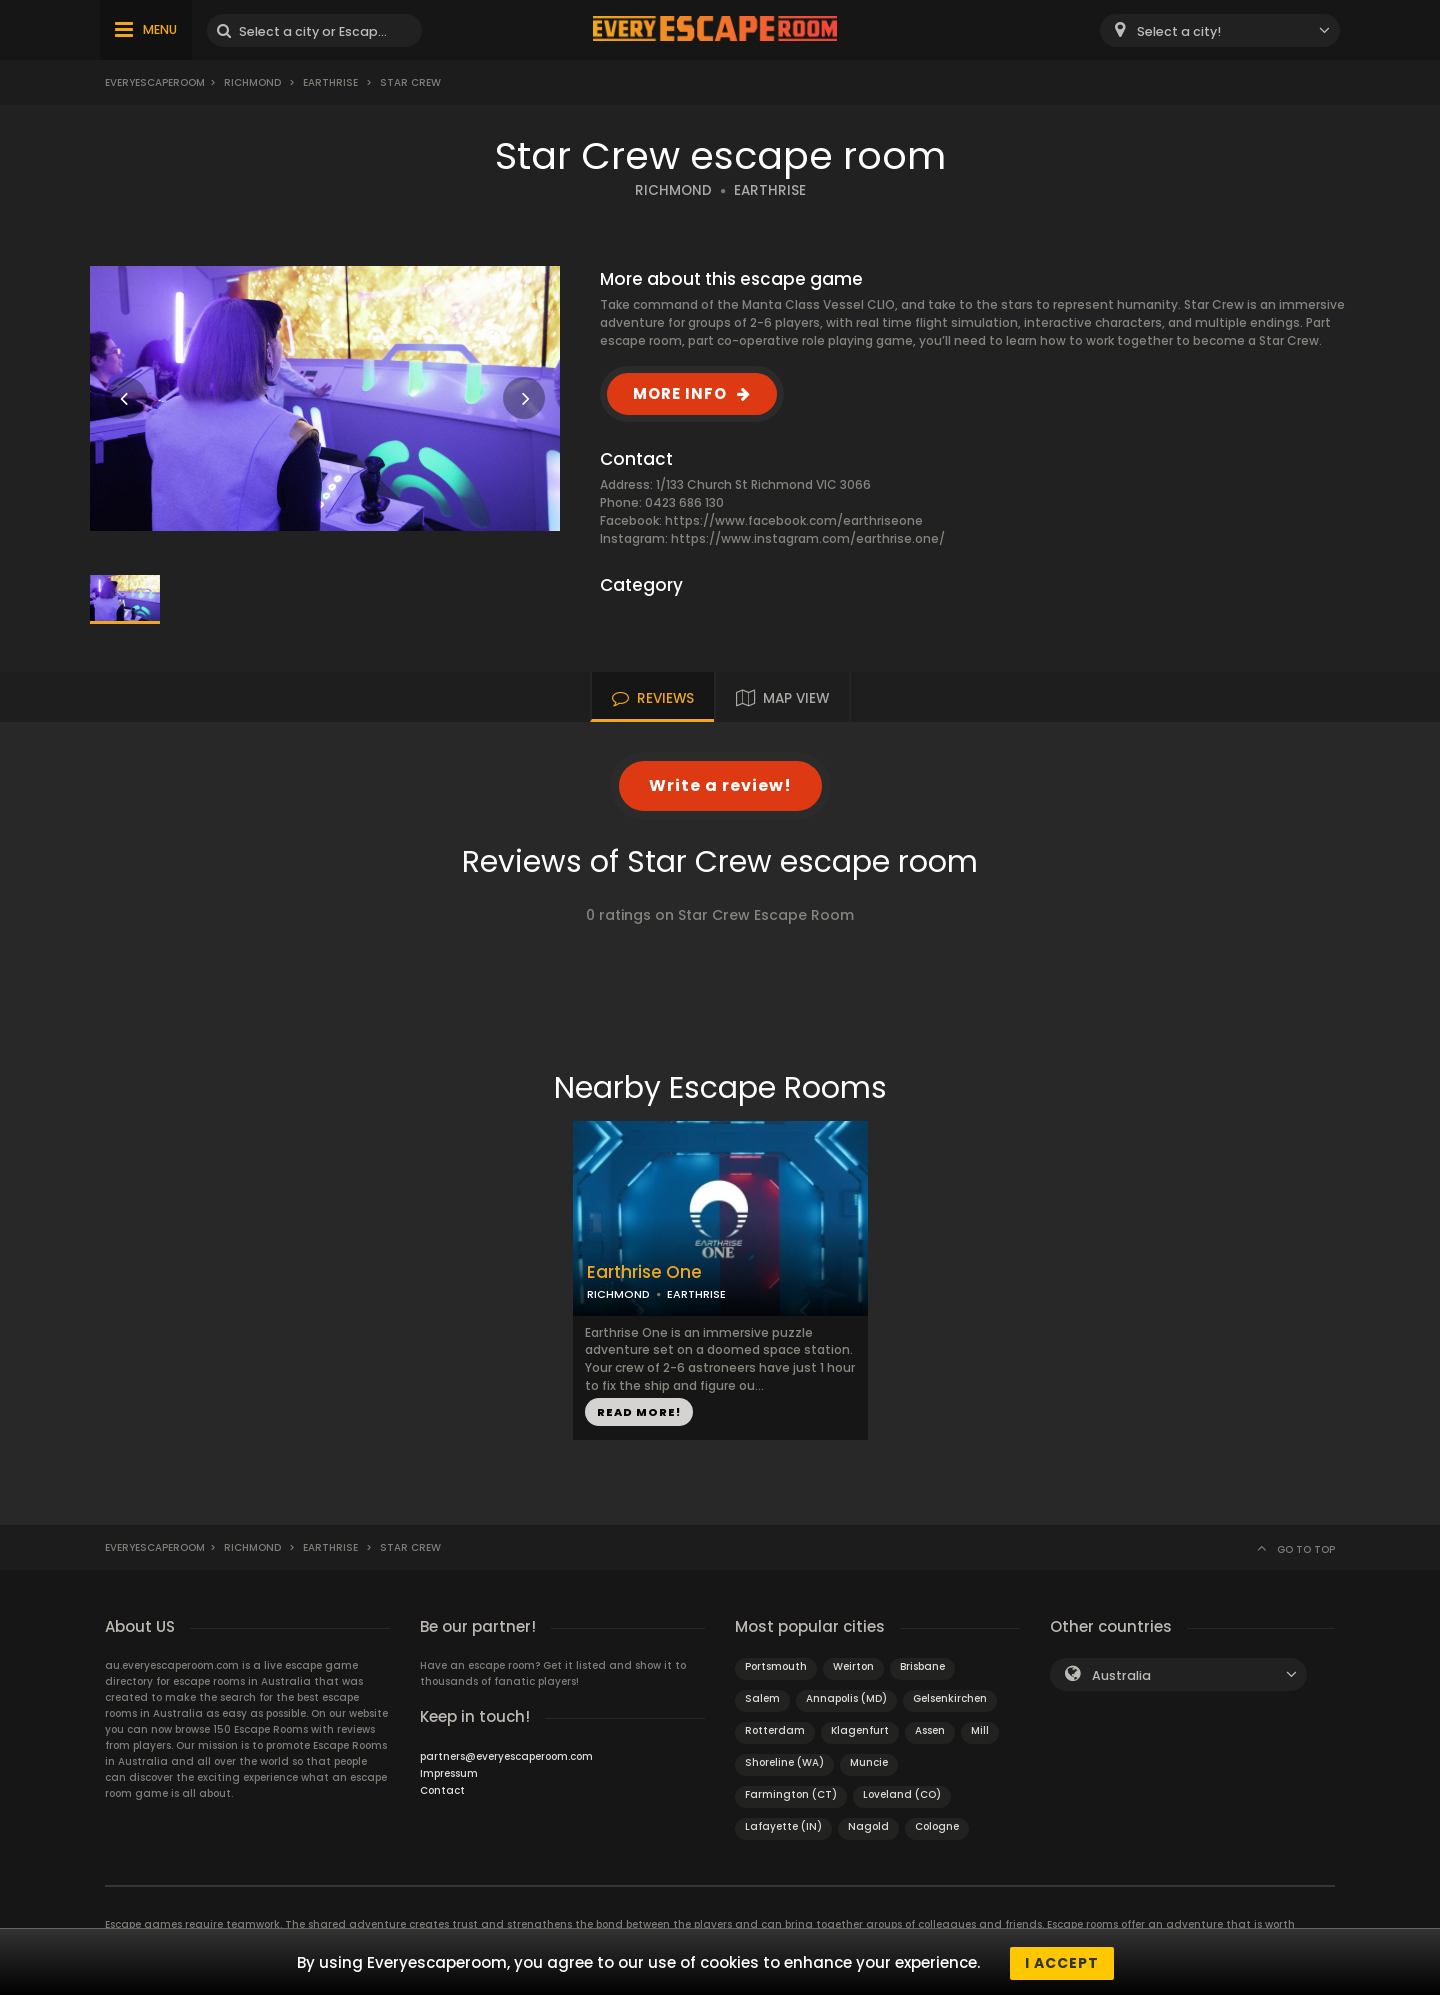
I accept (1062, 1963)
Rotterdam (775, 1730)
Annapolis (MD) (846, 1698)
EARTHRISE (770, 190)
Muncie (869, 1762)
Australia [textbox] (1121, 1675)
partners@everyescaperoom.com (506, 1756)
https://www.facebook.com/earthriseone (794, 520)
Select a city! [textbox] (1179, 31)
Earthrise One (644, 1272)
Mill (980, 1730)
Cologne (937, 1826)
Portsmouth (776, 1666)
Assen (930, 1730)
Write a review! (720, 785)
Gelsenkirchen (950, 1698)
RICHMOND (673, 190)
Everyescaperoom (155, 82)
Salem (762, 1698)
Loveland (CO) (902, 1794)
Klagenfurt (860, 1730)
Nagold (868, 1826)
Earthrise (330, 82)
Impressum (449, 1773)
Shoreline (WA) (784, 1762)
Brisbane (922, 1666)
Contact (442, 1790)
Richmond (252, 82)
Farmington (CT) (791, 1794)
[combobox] (1220, 30)
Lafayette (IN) (783, 1826)
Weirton (853, 1666)
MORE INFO (680, 393)
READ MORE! (639, 1412)
